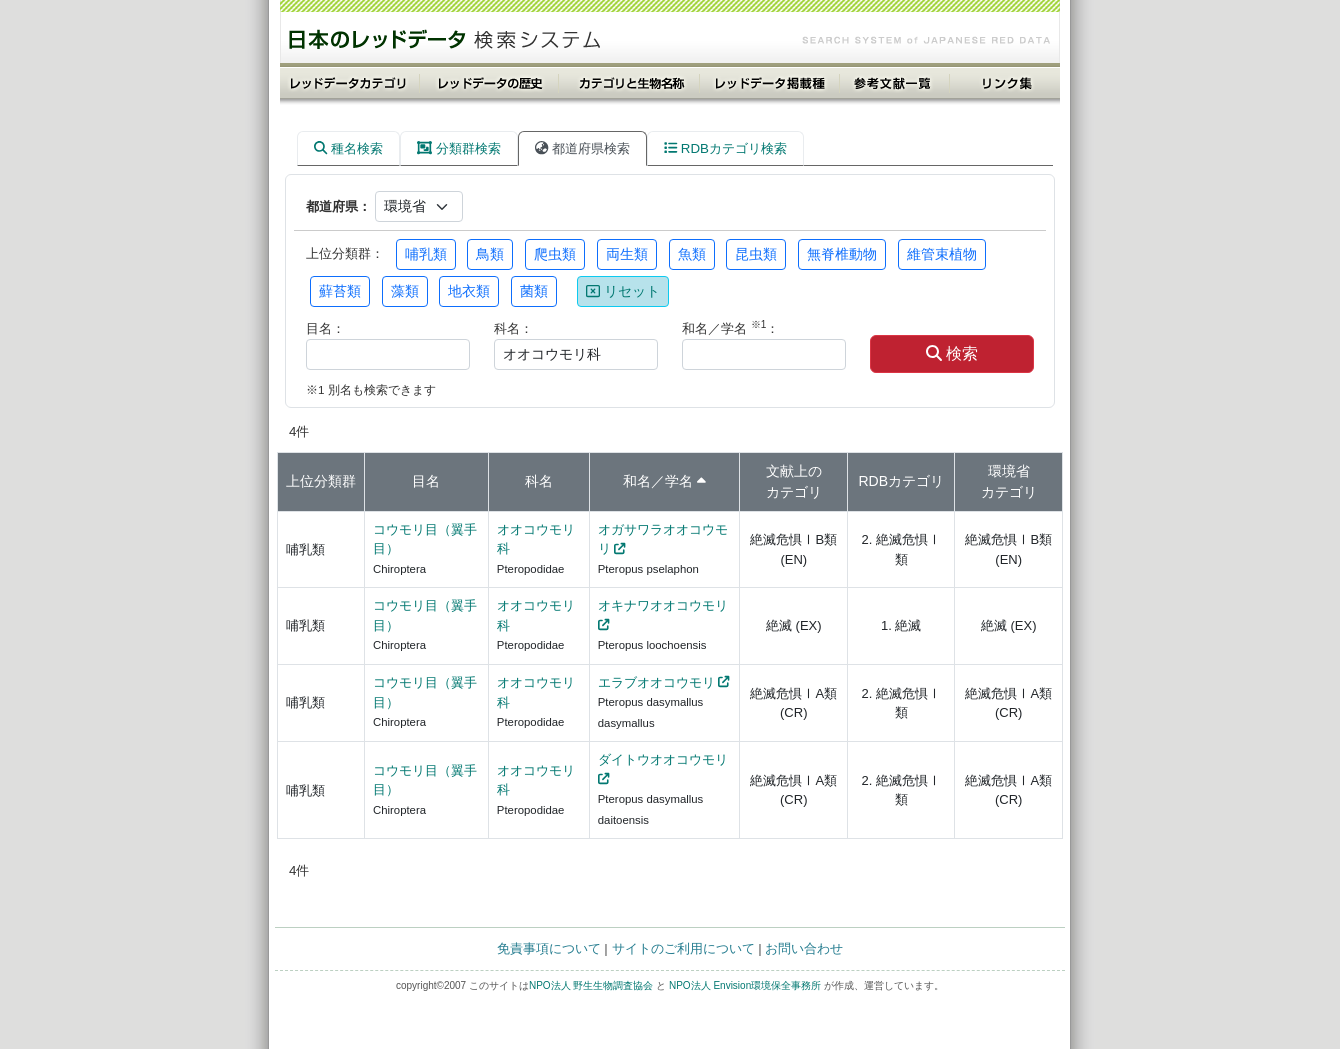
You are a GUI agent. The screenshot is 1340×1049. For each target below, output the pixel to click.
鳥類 (490, 254)
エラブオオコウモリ (656, 682)
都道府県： (338, 206)
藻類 (405, 291)
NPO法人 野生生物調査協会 (591, 985)
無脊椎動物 (842, 254)
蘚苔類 (340, 291)
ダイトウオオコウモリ (663, 759)
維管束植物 (942, 254)
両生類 (627, 254)
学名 (679, 481)
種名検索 (348, 148)
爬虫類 (555, 254)
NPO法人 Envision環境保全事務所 (745, 985)
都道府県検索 (582, 148)
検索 (952, 353)
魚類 (692, 254)
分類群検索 (459, 148)
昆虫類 (756, 254)
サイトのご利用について (683, 948)
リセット (623, 291)
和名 (637, 481)
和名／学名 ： (730, 327)
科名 (539, 481)
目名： (325, 328)
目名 (426, 481)
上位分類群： (345, 253)
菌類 (534, 291)
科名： (513, 328)
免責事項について (549, 948)
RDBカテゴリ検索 (725, 148)
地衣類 (469, 291)
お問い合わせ (804, 948)
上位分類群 (321, 481)
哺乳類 (426, 254)
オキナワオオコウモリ (663, 605)
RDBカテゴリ (901, 481)
